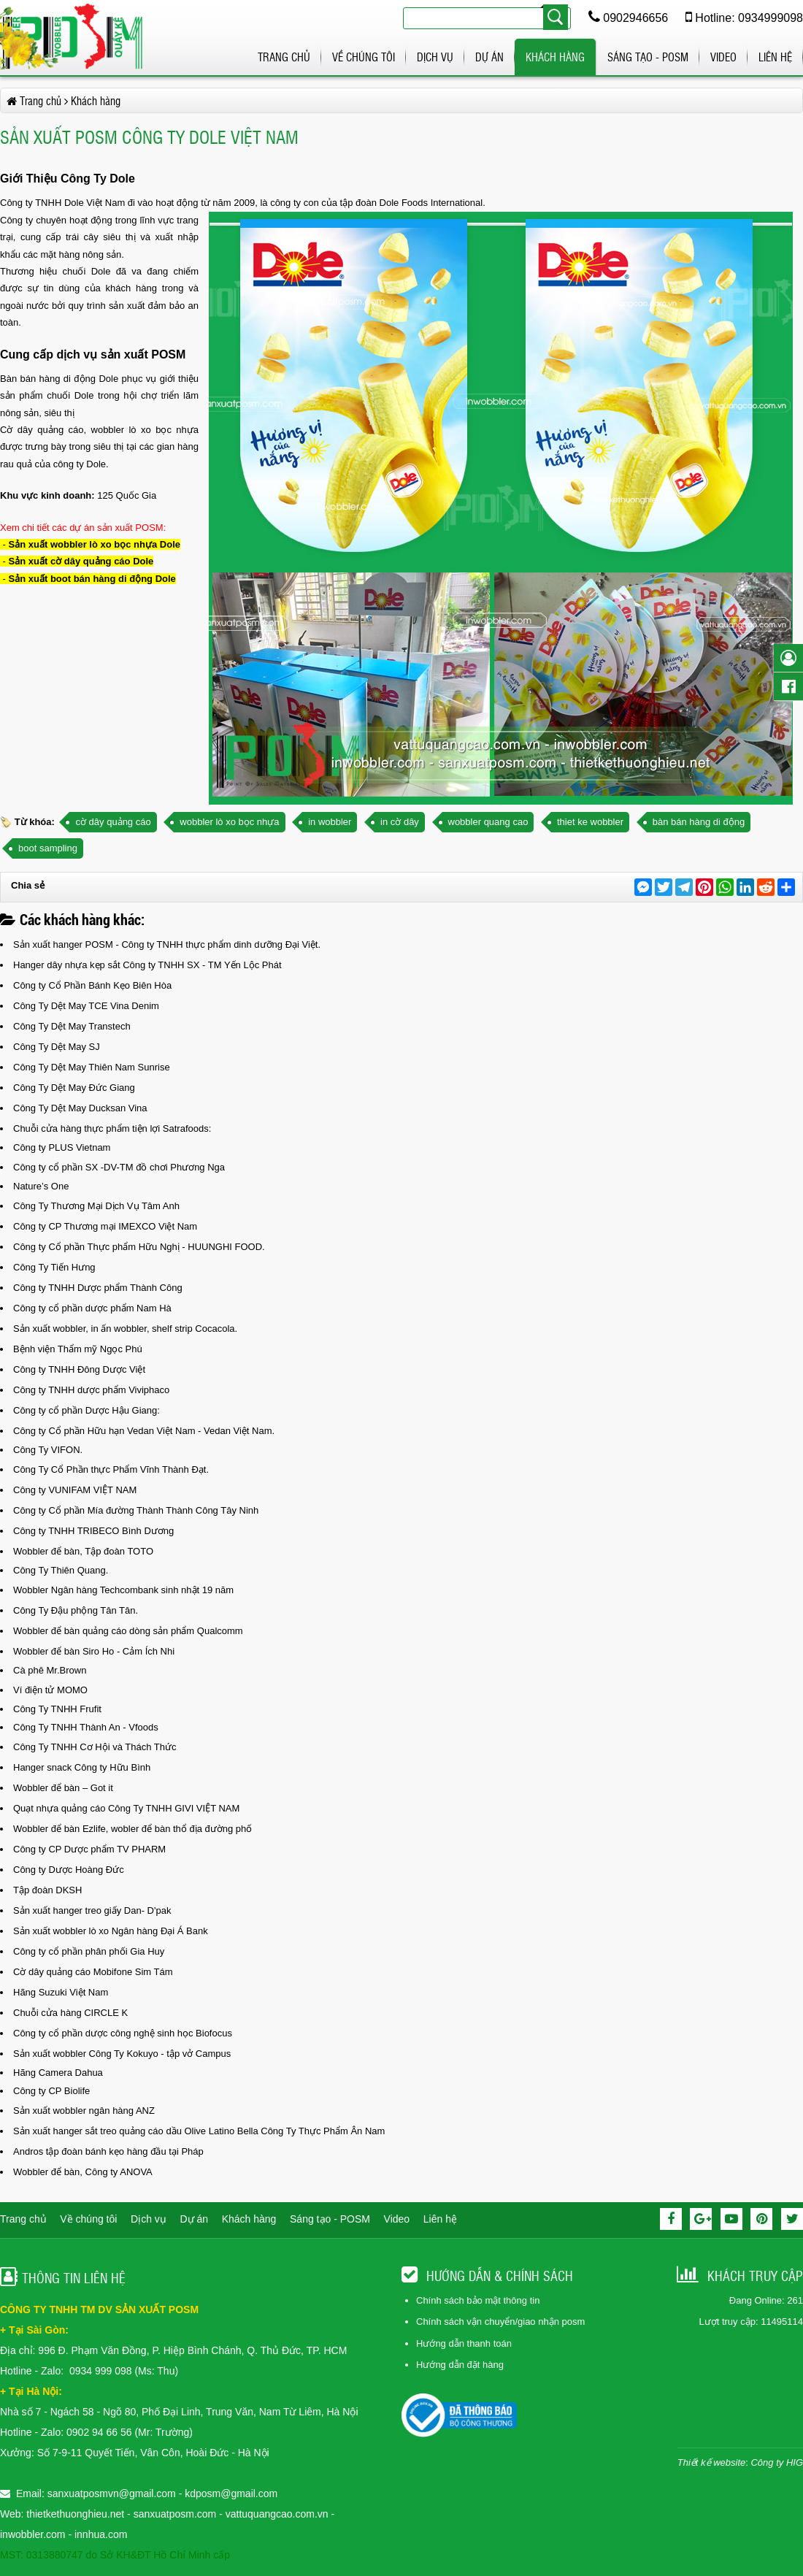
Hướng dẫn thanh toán (464, 2343)
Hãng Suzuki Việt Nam (60, 1992)
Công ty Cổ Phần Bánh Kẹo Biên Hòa (92, 985)
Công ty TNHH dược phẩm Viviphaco (91, 1389)
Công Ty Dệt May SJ (56, 1046)
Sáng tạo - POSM (647, 56)
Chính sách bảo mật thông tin (477, 2300)
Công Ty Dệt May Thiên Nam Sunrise (91, 1067)
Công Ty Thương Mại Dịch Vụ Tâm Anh (96, 1205)
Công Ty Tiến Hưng (54, 1267)
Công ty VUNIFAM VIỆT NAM (75, 1489)
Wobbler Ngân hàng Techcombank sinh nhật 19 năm (123, 1589)
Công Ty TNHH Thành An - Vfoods (85, 1727)
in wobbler (329, 821)
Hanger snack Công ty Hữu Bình (81, 1767)
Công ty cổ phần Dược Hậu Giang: (86, 1410)
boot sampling (47, 848)
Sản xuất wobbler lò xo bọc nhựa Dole (94, 544)
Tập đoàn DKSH (47, 1890)
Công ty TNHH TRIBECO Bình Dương (93, 1530)
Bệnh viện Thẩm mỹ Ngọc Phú (77, 1348)
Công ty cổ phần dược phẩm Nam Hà (92, 1308)
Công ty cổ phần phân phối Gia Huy (88, 1951)
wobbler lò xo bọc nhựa (229, 821)
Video (723, 56)
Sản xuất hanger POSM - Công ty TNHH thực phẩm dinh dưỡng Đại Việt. (166, 944)
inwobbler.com (34, 2534)
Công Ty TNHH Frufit (57, 1708)
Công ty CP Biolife (51, 2090)
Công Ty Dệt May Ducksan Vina (80, 1108)
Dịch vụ (435, 56)
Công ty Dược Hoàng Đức (68, 1869)
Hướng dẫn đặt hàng (460, 2364)
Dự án (489, 56)
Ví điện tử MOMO (50, 1689)
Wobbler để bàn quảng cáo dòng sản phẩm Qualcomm (128, 1630)
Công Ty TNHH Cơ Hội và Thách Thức (94, 1746)
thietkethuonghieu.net (75, 2514)
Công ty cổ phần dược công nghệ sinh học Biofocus (122, 2033)
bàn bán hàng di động (699, 821)
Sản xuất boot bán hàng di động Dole (92, 578)
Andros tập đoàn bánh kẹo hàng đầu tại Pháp (108, 2151)
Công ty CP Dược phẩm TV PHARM (89, 1849)
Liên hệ (775, 56)
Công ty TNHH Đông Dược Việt (79, 1369)
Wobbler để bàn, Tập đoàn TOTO (83, 1551)
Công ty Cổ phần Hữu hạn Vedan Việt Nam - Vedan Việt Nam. (143, 1430)
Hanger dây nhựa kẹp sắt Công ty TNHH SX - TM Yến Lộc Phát (147, 964)
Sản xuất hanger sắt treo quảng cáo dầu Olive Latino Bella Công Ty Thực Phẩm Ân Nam (199, 2130)
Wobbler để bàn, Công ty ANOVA (83, 2171)
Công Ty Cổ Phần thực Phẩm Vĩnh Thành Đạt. (111, 1469)
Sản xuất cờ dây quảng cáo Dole (81, 561)
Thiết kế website (711, 2462)
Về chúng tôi (363, 56)
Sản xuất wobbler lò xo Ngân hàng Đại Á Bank (110, 1930)
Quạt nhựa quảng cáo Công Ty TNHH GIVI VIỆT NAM (126, 1808)
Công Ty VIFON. (47, 1449)
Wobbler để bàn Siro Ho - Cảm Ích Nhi (93, 1651)
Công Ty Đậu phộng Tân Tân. (75, 1610)
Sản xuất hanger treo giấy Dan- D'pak (92, 1910)
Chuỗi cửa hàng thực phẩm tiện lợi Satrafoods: (112, 1128)
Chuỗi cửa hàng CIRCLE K (70, 2012)
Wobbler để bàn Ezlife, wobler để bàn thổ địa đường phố (132, 1828)
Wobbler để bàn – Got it (63, 1787)
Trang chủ (284, 56)
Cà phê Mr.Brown (49, 1670)
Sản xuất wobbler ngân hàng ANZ (84, 2110)
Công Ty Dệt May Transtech (72, 1026)
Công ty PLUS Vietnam (61, 1147)
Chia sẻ (28, 885)
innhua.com (100, 2534)
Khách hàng (555, 56)
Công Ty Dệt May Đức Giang (74, 1087)
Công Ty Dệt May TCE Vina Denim (86, 1005)
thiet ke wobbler (590, 821)
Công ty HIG (776, 2462)
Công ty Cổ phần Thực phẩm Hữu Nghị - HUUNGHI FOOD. (139, 1246)
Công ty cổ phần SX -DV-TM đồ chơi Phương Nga (119, 1167)
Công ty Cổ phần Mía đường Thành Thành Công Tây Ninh (135, 1510)
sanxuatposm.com (175, 2514)
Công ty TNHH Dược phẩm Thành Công (97, 1287)
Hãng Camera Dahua (58, 2072)
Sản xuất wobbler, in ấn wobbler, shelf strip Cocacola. (125, 1328)
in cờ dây (399, 821)
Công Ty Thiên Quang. (60, 1570)
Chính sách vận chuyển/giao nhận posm (500, 2321)
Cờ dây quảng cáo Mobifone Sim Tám (93, 1971)
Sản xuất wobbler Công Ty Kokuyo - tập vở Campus (122, 2053)
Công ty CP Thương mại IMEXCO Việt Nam (105, 1226)
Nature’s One (41, 1186)
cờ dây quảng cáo (112, 821)
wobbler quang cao (488, 821)
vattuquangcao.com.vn (277, 2514)
